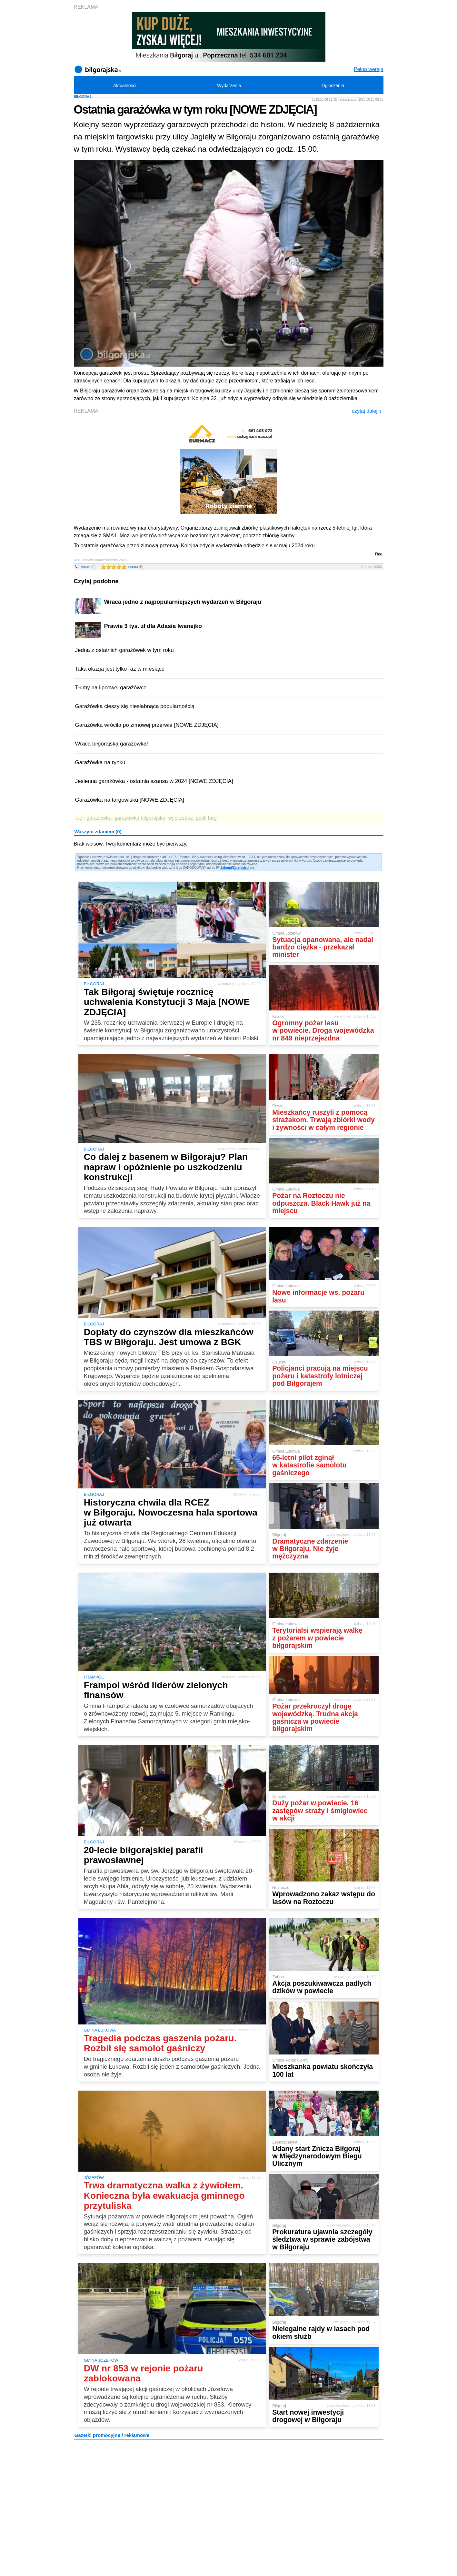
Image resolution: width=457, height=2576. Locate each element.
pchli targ (206, 818)
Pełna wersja (368, 69)
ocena (135, 567)
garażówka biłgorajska (139, 818)
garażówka (98, 818)
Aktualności (124, 85)
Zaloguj (226, 867)
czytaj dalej (367, 411)
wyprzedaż (180, 818)
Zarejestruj (241, 867)
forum (88, 567)
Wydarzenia (229, 85)
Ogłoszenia (333, 85)
